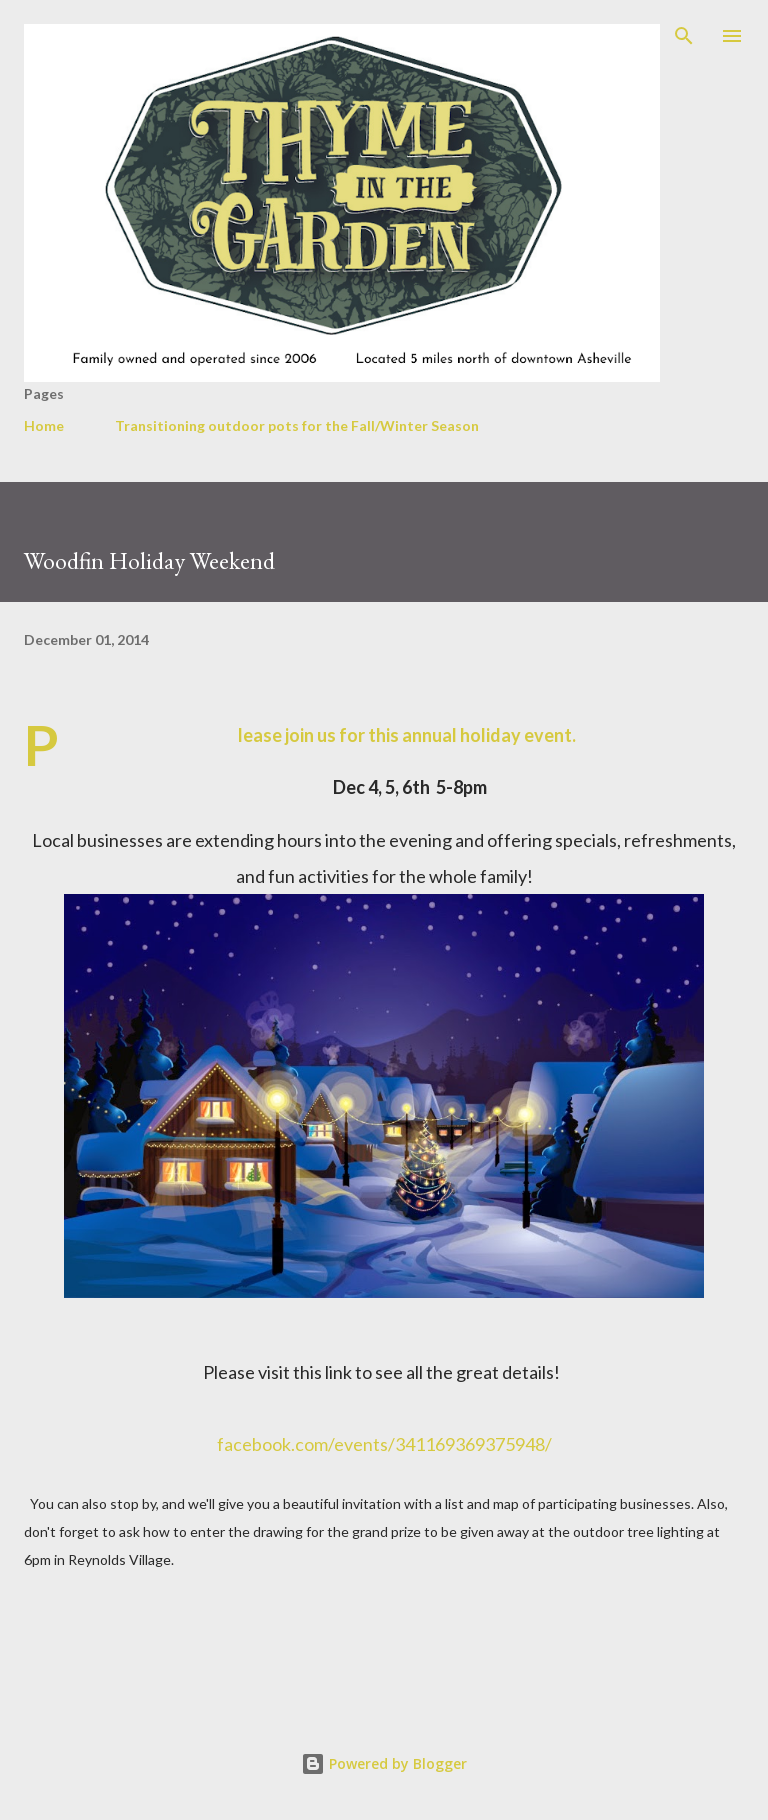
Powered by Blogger (384, 1763)
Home (44, 425)
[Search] (684, 36)
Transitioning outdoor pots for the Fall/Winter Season (297, 425)
